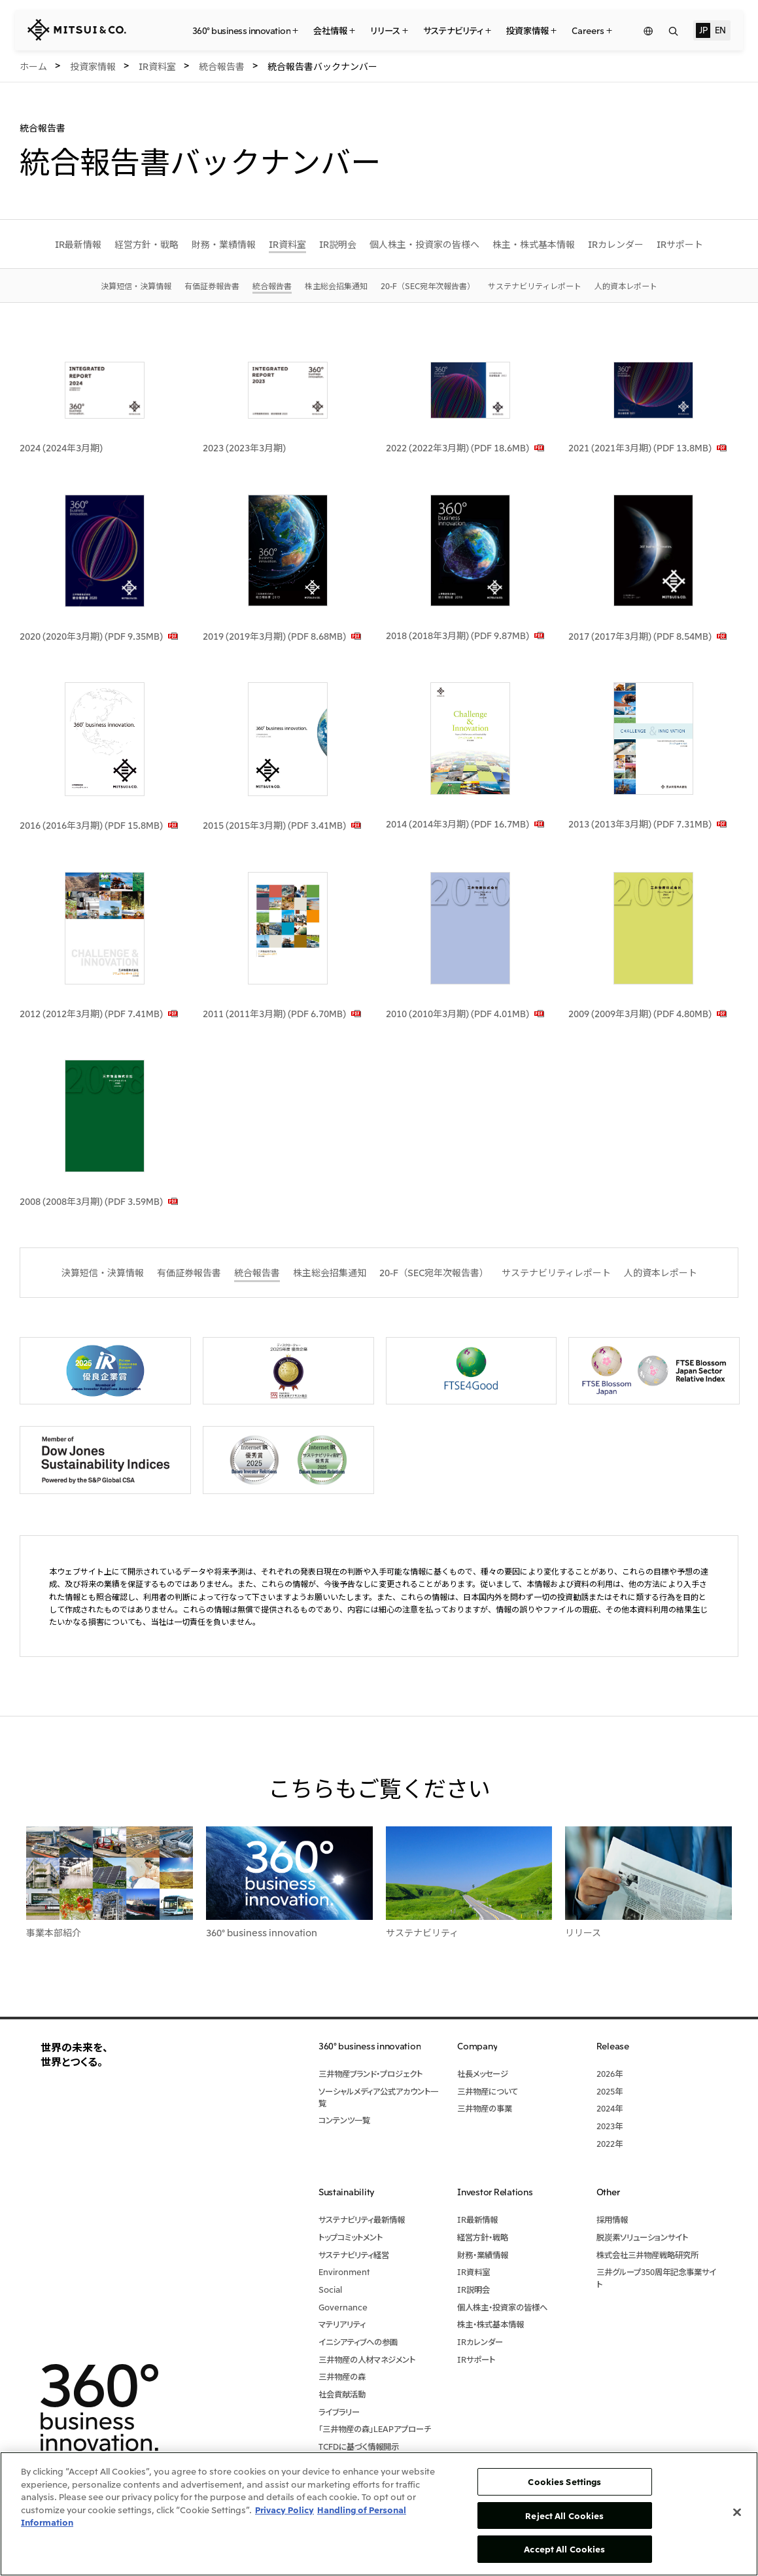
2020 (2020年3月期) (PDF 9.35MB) (91, 635)
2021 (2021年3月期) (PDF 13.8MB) (640, 447)
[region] (379, 2514)
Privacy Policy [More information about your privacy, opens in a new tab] (284, 2509)
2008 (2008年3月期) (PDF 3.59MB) (91, 1201)
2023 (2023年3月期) (244, 447)
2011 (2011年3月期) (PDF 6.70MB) (274, 1013)
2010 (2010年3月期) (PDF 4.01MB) (457, 1013)
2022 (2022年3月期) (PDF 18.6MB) (457, 447)
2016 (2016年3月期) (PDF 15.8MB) (91, 824)
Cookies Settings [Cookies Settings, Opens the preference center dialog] (564, 2481)
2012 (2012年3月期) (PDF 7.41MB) (91, 1013)
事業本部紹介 (53, 1932)
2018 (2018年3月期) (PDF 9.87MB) (457, 635)
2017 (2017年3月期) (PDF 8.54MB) (640, 635)
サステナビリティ (422, 1932)
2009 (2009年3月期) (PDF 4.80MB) (640, 1013)
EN (720, 29)
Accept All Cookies (564, 2549)
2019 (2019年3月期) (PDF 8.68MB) (274, 635)
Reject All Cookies (564, 2515)
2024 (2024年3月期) (61, 447)
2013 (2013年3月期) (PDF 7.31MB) (640, 823)
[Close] (737, 2512)
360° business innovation (261, 1932)
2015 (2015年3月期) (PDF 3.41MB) (274, 824)
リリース (583, 1932)
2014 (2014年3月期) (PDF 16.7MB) (457, 823)
